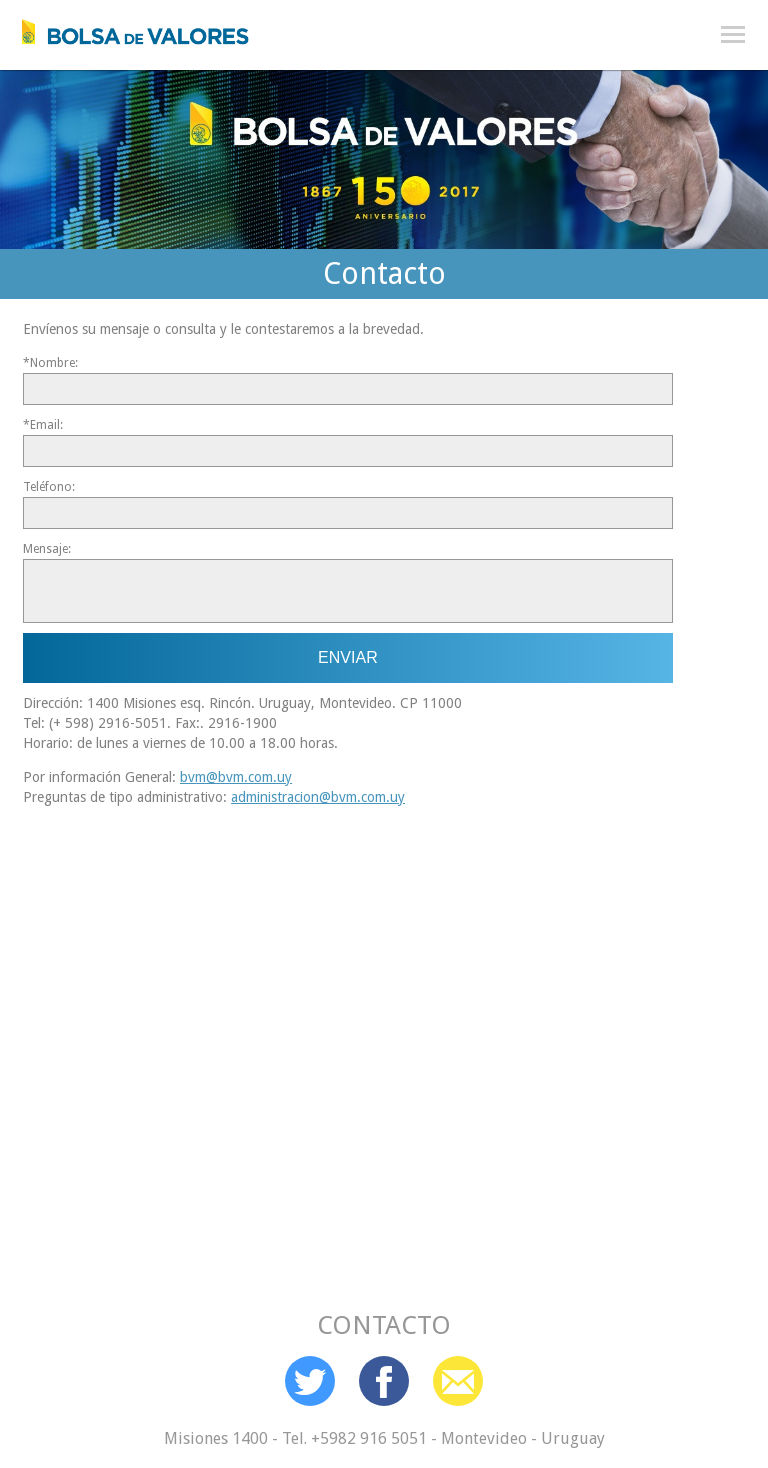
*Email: (43, 425)
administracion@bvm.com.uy (318, 797)
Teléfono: (49, 487)
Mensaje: (47, 549)
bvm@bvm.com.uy (236, 777)
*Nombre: (50, 363)
